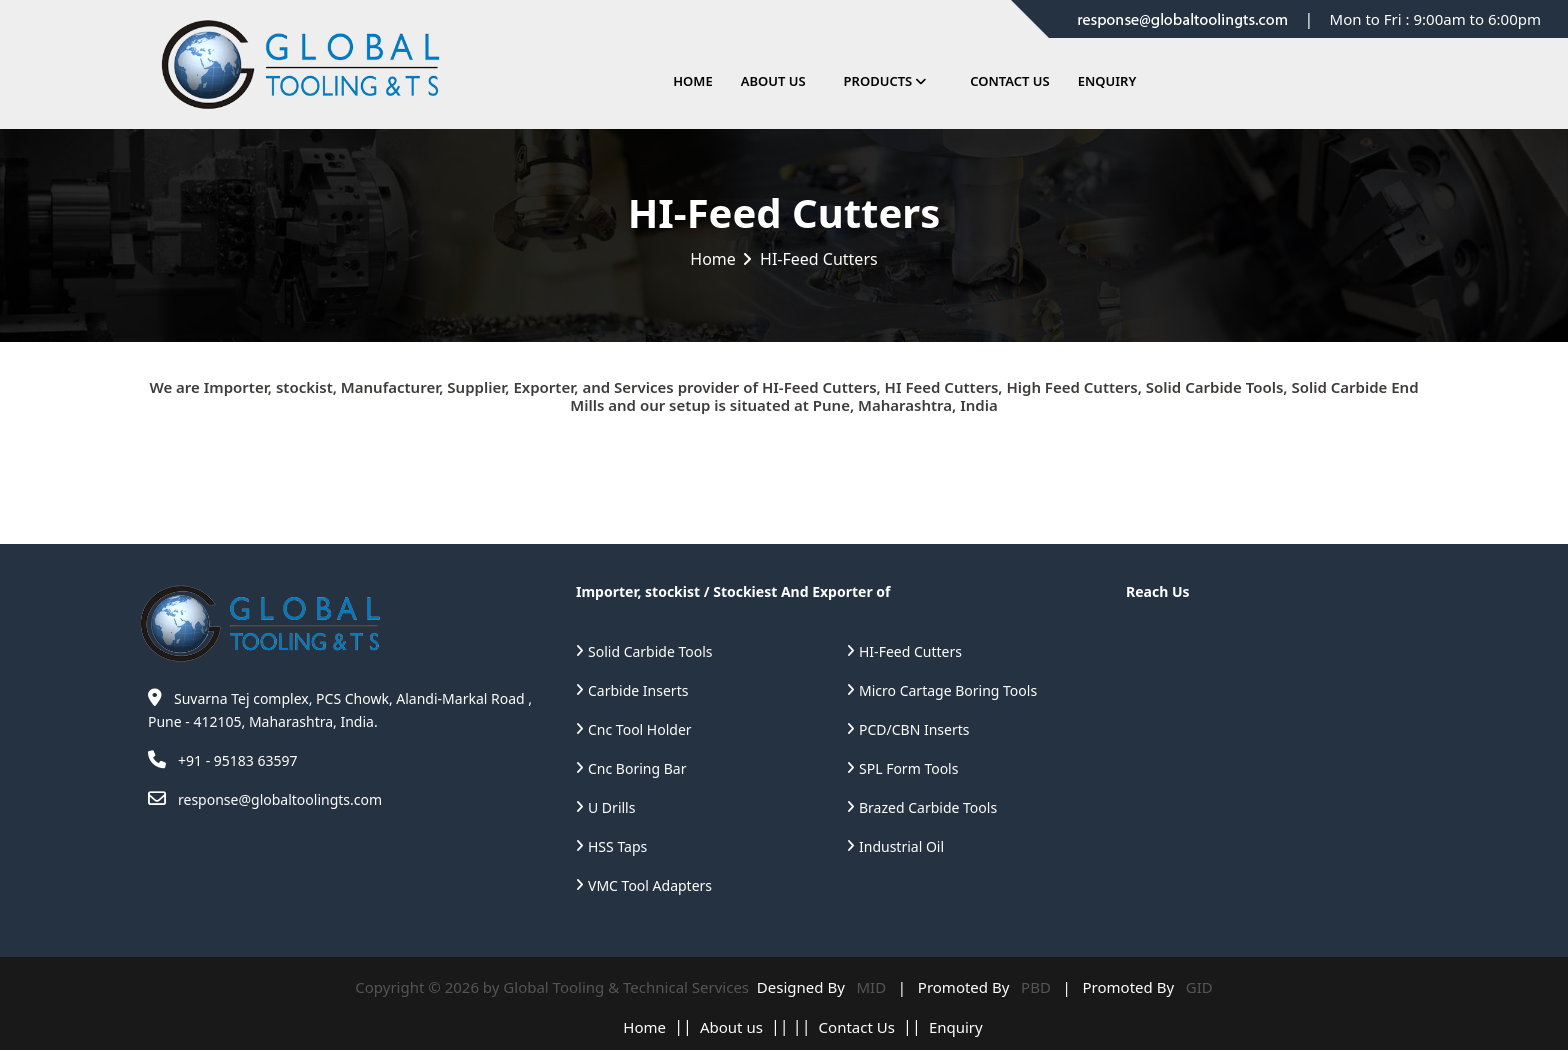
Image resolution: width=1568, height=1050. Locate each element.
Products (878, 81)
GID (1195, 987)
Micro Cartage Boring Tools (948, 690)
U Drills (611, 807)
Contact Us (1009, 81)
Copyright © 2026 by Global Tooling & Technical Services (554, 987)
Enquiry (1107, 81)
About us (731, 1027)
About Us (773, 81)
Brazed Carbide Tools (928, 807)
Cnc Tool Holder (640, 729)
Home (692, 81)
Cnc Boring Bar (637, 768)
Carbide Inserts (638, 690)
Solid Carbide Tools (650, 651)
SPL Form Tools (908, 768)
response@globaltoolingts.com (280, 799)
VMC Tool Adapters (650, 885)
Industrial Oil (901, 846)
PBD (1033, 987)
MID (869, 987)
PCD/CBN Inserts (914, 729)
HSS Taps (617, 846)
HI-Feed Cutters (910, 651)
